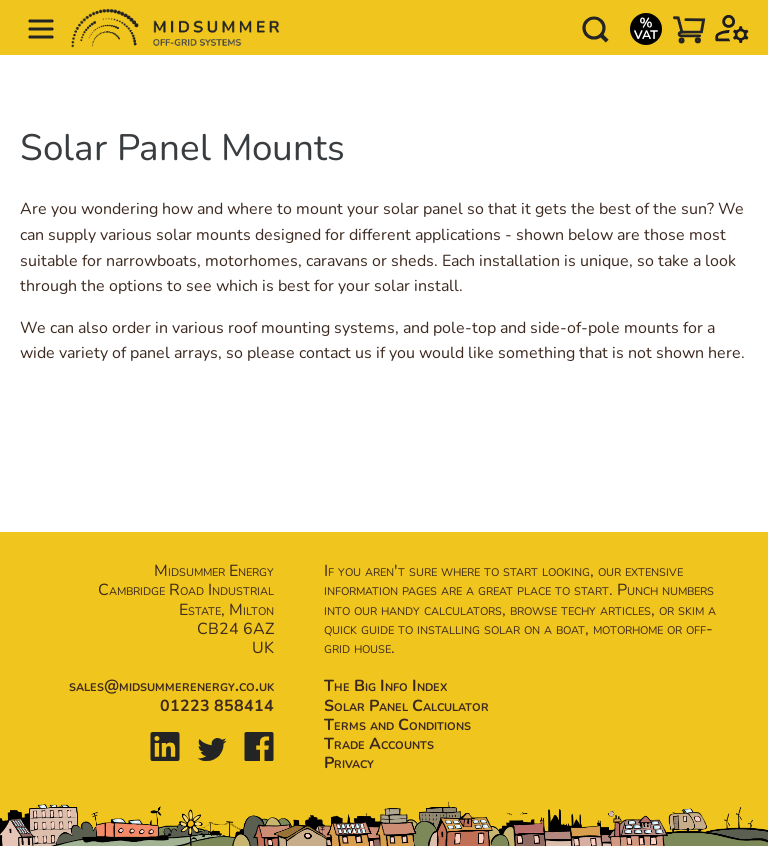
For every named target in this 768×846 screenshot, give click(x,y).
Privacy (349, 763)
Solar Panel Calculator (406, 706)
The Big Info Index (385, 686)
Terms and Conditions (397, 725)
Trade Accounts (379, 744)
